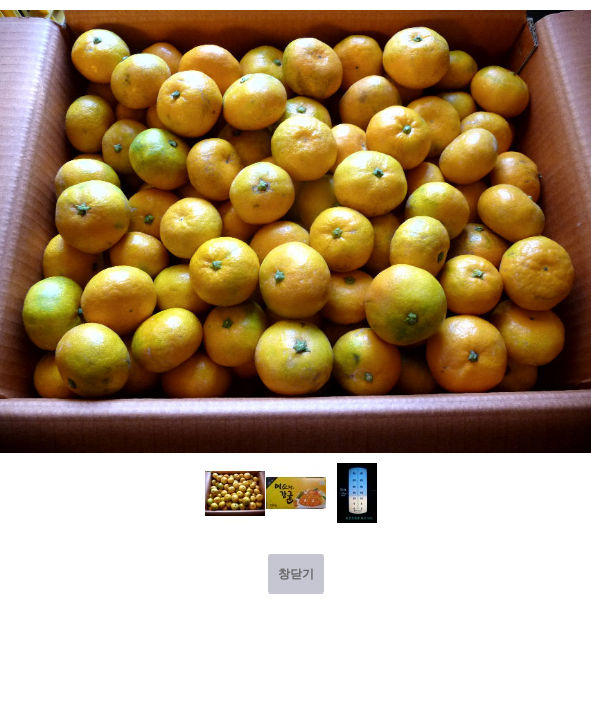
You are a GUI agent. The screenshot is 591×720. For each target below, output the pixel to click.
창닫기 (296, 574)
